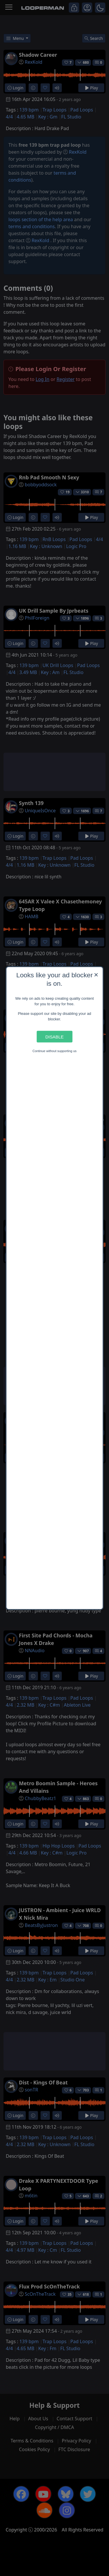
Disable (54, 1036)
